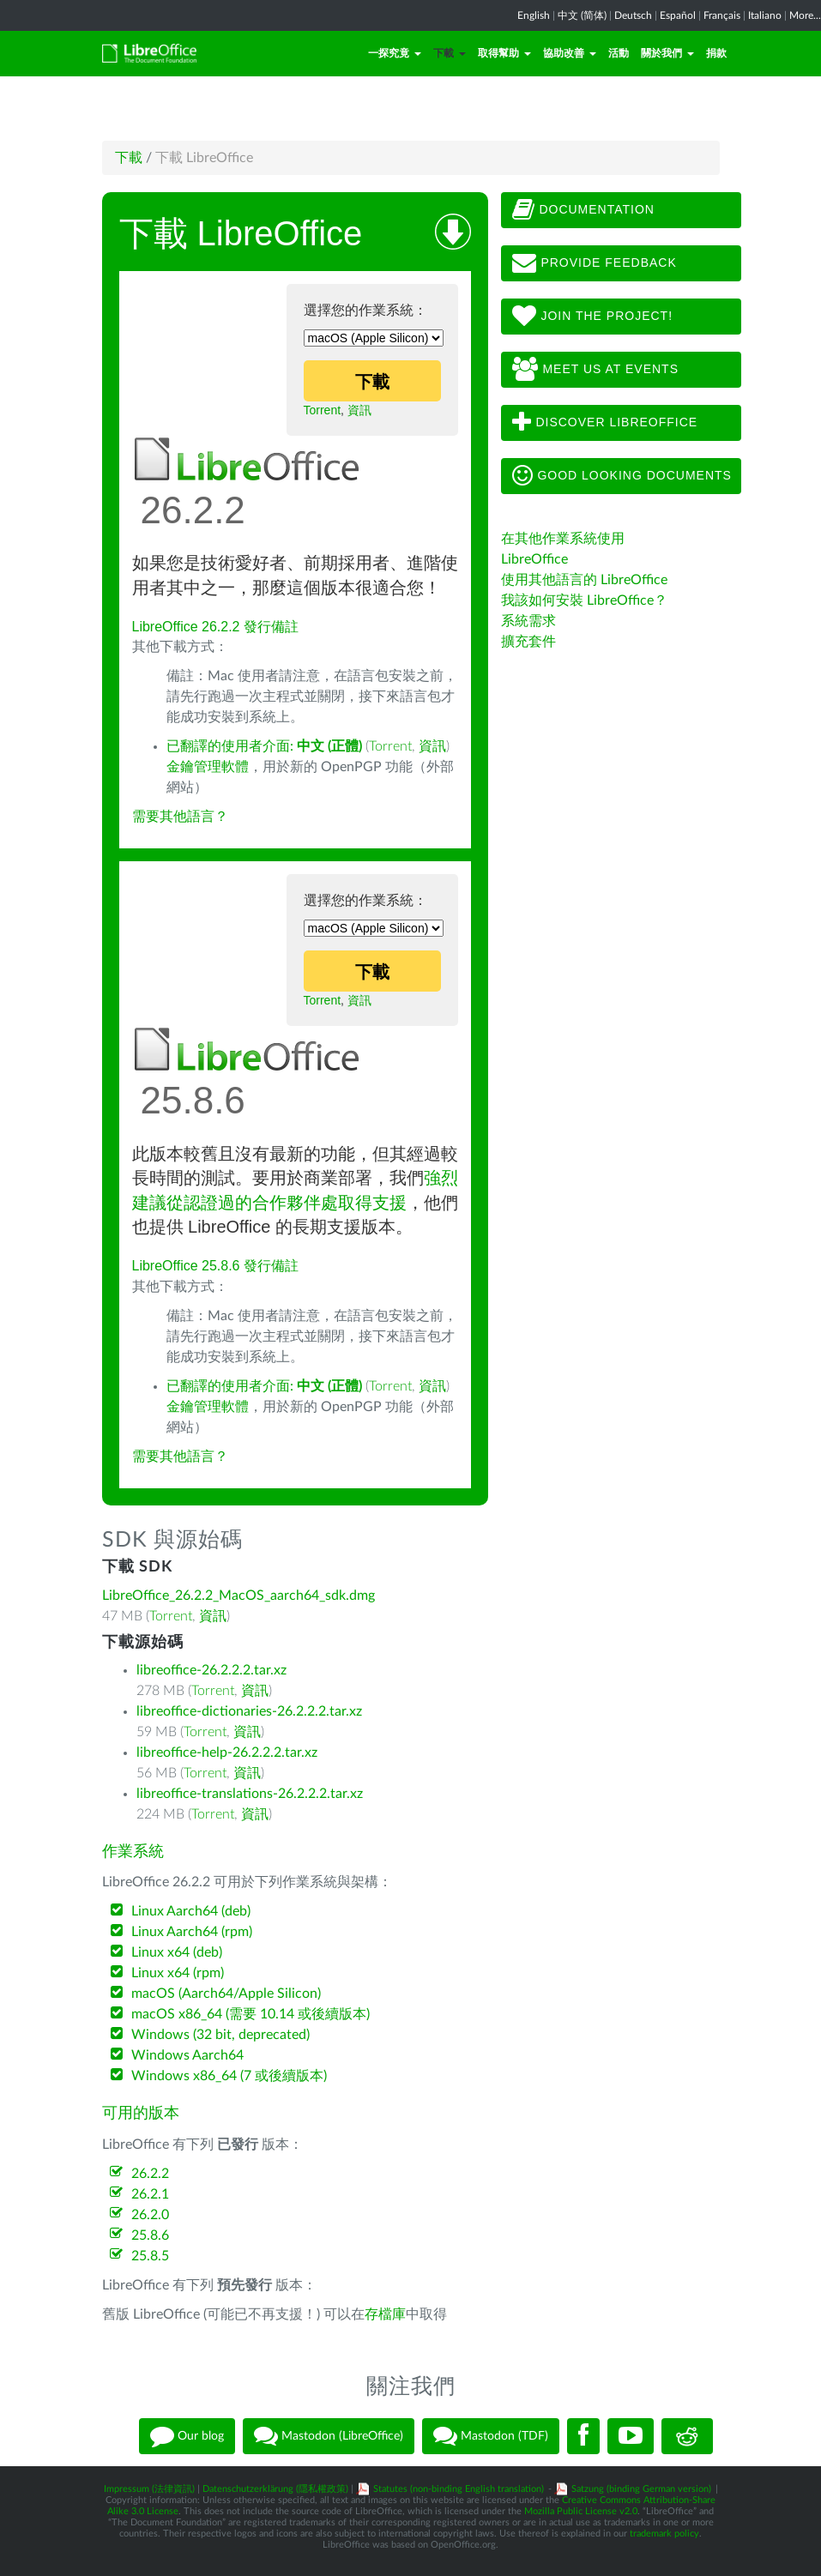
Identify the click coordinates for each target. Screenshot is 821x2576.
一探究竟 (394, 53)
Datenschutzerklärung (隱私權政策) (275, 2489)
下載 (449, 53)
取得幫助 (504, 53)
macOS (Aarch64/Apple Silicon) (226, 1993)
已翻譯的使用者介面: (264, 746)
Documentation (583, 210)
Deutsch (633, 15)
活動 (618, 53)
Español (678, 15)
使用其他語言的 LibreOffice (584, 580)
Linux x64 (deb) (176, 1952)
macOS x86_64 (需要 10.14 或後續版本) (250, 2014)
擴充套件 (528, 642)
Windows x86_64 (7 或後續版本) (229, 2076)
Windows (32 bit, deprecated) (220, 2035)
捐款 (716, 53)
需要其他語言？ (180, 816)
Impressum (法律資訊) (149, 2489)
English (533, 15)
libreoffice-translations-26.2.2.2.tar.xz (249, 1794)
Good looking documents (622, 476)
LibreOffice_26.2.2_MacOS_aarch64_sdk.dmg (238, 1595)
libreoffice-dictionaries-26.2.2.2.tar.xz (249, 1711)
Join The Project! (592, 317)
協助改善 (569, 53)
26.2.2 (150, 2174)
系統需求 (528, 621)
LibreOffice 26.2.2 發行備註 (215, 626)
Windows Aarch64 (187, 2055)
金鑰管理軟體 (207, 767)
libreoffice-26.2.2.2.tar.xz (211, 1670)
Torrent (322, 410)
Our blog (187, 2436)
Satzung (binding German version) (641, 2489)
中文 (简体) (582, 15)
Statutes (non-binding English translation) (458, 2489)
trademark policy (664, 2533)
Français (721, 15)
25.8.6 (150, 2235)
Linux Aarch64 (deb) (191, 1911)
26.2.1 (150, 2194)
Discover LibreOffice (605, 423)
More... (805, 15)
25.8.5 (150, 2256)
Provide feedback (594, 263)
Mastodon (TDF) (490, 2436)
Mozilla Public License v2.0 (580, 2511)
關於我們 (667, 53)
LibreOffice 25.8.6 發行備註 (215, 1265)
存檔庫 (385, 2314)
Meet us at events (595, 370)
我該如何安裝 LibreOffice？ (584, 600)
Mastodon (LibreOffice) (328, 2436)
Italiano (765, 15)
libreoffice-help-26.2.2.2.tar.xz (226, 1752)
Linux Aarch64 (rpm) (191, 1932)
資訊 (359, 410)
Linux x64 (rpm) (177, 1973)
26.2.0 (150, 2215)
